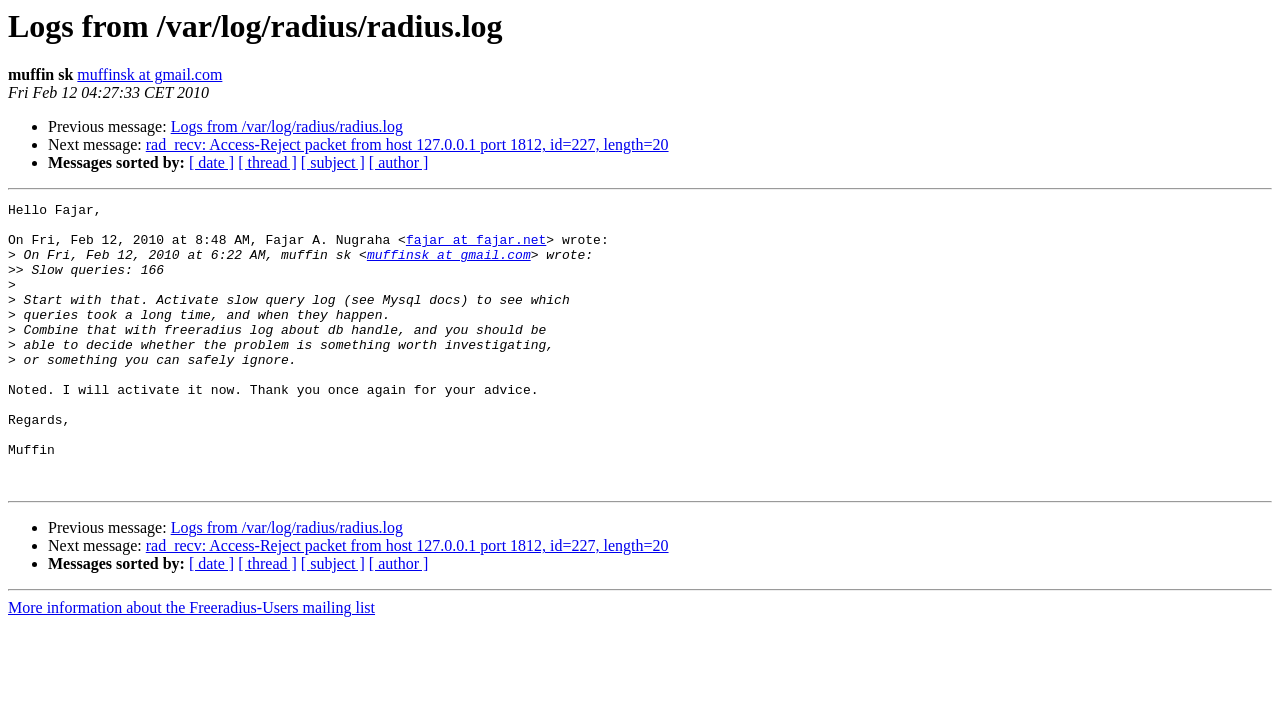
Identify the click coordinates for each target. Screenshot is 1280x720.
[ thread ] (267, 162)
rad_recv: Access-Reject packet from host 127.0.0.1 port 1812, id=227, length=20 (407, 144)
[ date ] (211, 162)
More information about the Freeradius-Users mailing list (191, 664)
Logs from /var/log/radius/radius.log (287, 126)
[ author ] (399, 162)
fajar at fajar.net (476, 248)
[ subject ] (333, 162)
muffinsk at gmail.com (149, 74)
